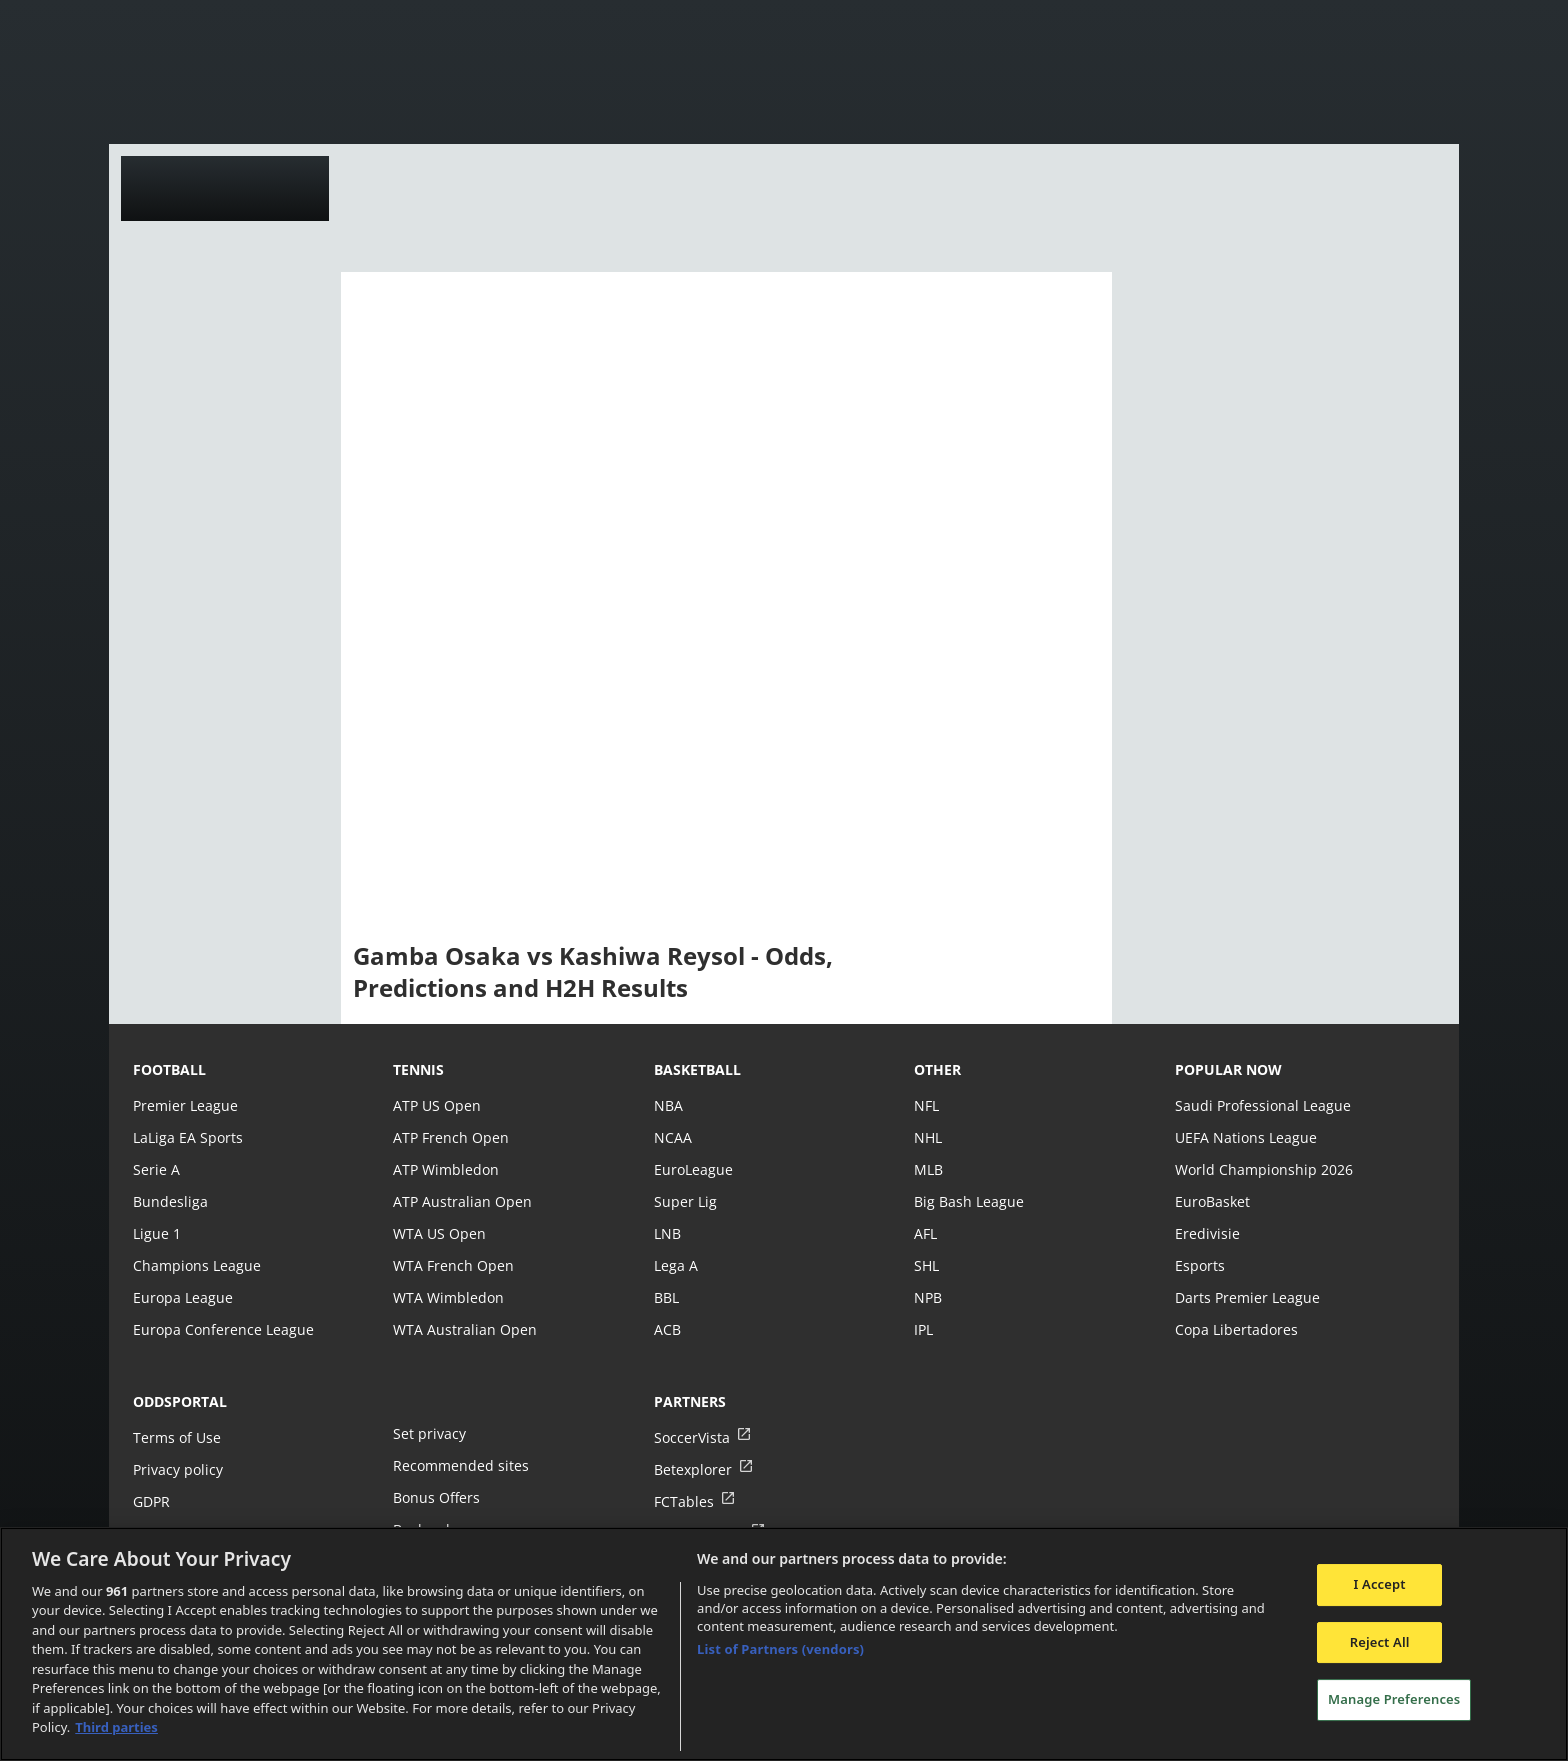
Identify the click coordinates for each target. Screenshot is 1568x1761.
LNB (667, 1233)
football (169, 1069)
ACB (667, 1329)
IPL (924, 1329)
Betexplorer (692, 1469)
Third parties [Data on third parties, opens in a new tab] (116, 1727)
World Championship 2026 (1261, 1169)
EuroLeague (693, 1169)
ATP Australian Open (460, 1201)
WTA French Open (451, 1265)
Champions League (195, 1265)
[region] (784, 1644)
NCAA (672, 1137)
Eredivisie (1206, 1233)
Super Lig (684, 1201)
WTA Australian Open (462, 1329)
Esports (1199, 1265)
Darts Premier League (1246, 1297)
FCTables (683, 1501)
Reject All (1380, 1642)
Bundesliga (169, 1201)
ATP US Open (436, 1105)
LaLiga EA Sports (186, 1137)
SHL (926, 1265)
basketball (697, 1069)
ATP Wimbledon (445, 1169)
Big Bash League (967, 1201)
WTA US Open (438, 1233)
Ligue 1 (156, 1233)
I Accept (1380, 1584)
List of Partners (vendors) (780, 1649)
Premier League (184, 1105)
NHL (928, 1137)
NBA (668, 1105)
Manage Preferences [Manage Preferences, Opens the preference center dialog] (1394, 1699)
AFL (925, 1233)
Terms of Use (176, 1437)
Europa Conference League (221, 1329)
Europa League (182, 1297)
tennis (418, 1069)
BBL (666, 1297)
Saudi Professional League (1260, 1105)
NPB (928, 1297)
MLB (928, 1169)
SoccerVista (691, 1437)
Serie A (155, 1169)
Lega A (675, 1265)
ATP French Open (449, 1137)
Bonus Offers (436, 1497)
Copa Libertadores (1235, 1329)
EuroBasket (1212, 1201)
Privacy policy (177, 1469)
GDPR (151, 1501)
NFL (926, 1105)
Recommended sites (459, 1465)
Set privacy (428, 1433)
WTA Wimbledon (447, 1297)
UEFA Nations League (1244, 1137)
